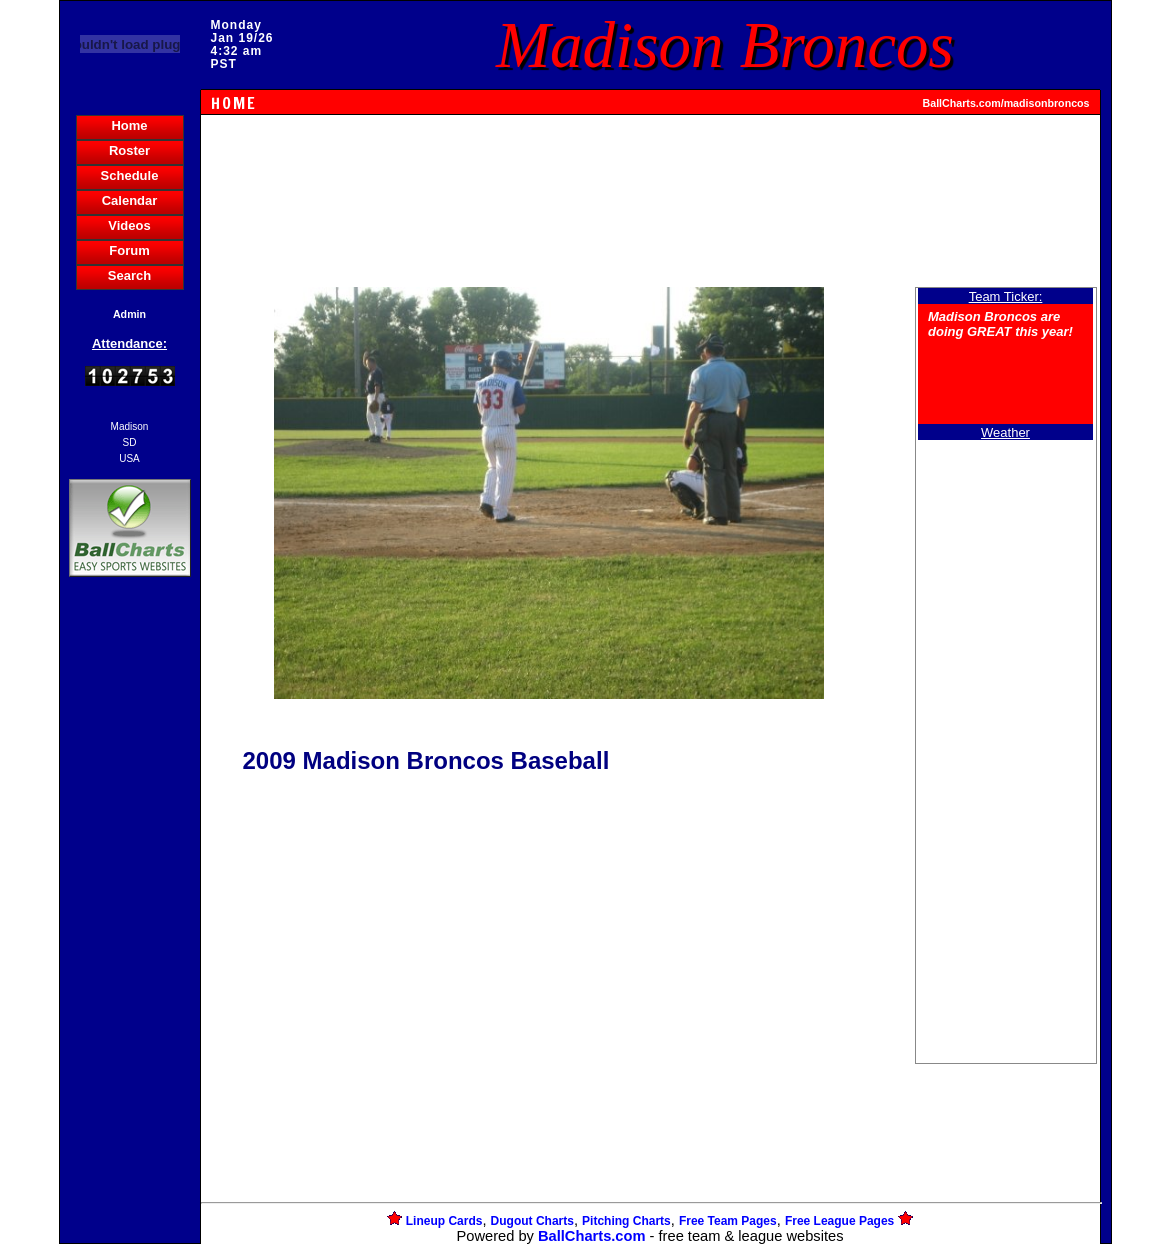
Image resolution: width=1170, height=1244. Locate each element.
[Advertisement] (130, 926)
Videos (129, 225)
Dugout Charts (532, 1221)
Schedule (130, 175)
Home (129, 125)
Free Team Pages (728, 1221)
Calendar (130, 200)
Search (129, 275)
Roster (129, 150)
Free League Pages (839, 1221)
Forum (129, 250)
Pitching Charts (626, 1221)
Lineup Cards (444, 1221)
